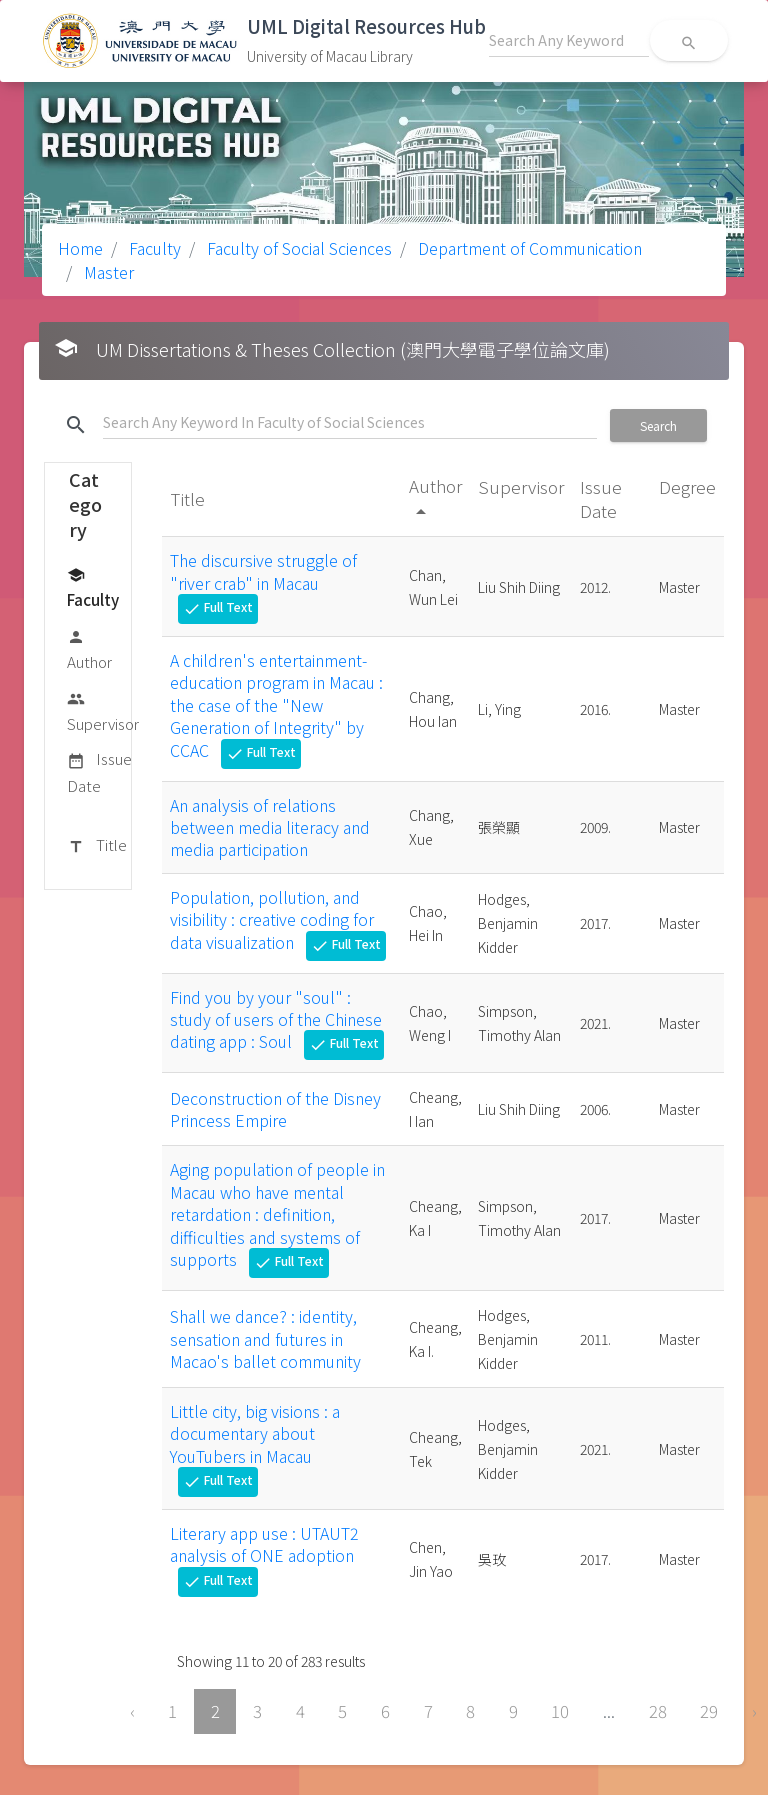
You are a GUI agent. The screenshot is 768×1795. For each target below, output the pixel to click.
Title (97, 846)
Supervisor (103, 710)
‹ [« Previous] (132, 1711)
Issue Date (99, 771)
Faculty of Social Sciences (297, 248)
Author (89, 648)
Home (80, 248)
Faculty (153, 248)
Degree (687, 486)
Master (107, 272)
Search (658, 425)
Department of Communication (528, 248)
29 (709, 1711)
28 (658, 1711)
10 (560, 1711)
